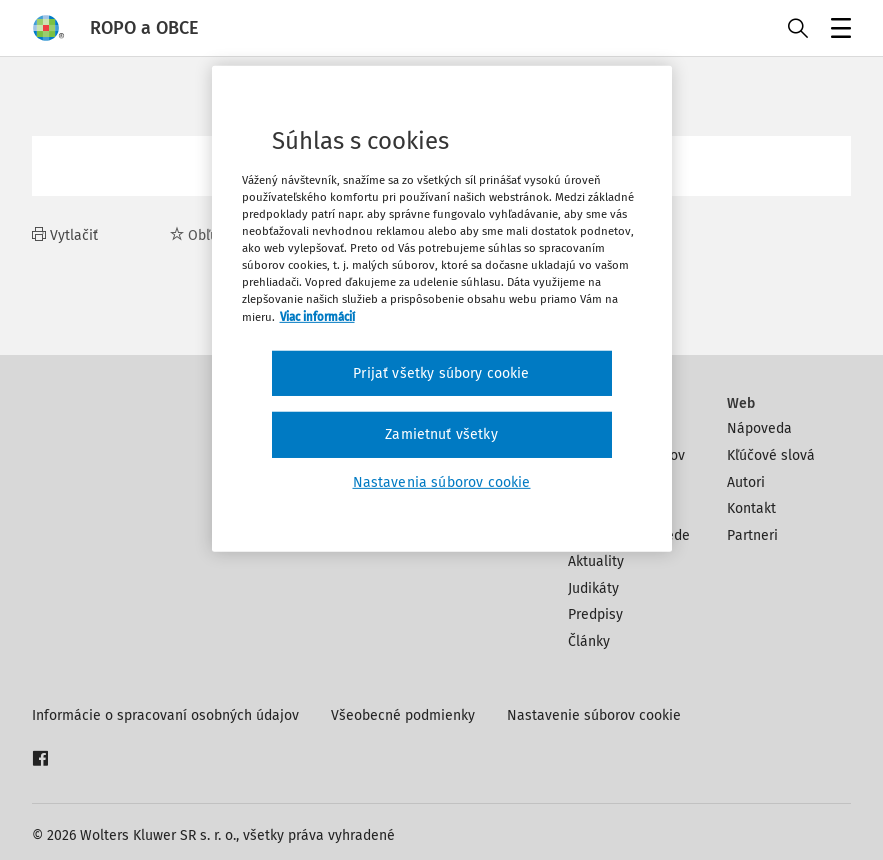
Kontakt (751, 508)
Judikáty (593, 588)
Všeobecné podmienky (403, 715)
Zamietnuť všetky (441, 434)
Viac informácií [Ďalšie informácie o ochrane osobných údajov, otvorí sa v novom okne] (317, 316)
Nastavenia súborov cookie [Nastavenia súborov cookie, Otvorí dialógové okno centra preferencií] (442, 482)
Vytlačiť (65, 235)
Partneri (752, 535)
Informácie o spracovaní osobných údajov (165, 715)
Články (589, 641)
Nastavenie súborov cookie (594, 715)
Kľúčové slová (771, 455)
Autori (746, 482)
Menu (837, 30)
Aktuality (596, 561)
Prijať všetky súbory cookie (441, 372)
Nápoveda (759, 428)
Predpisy (595, 614)
